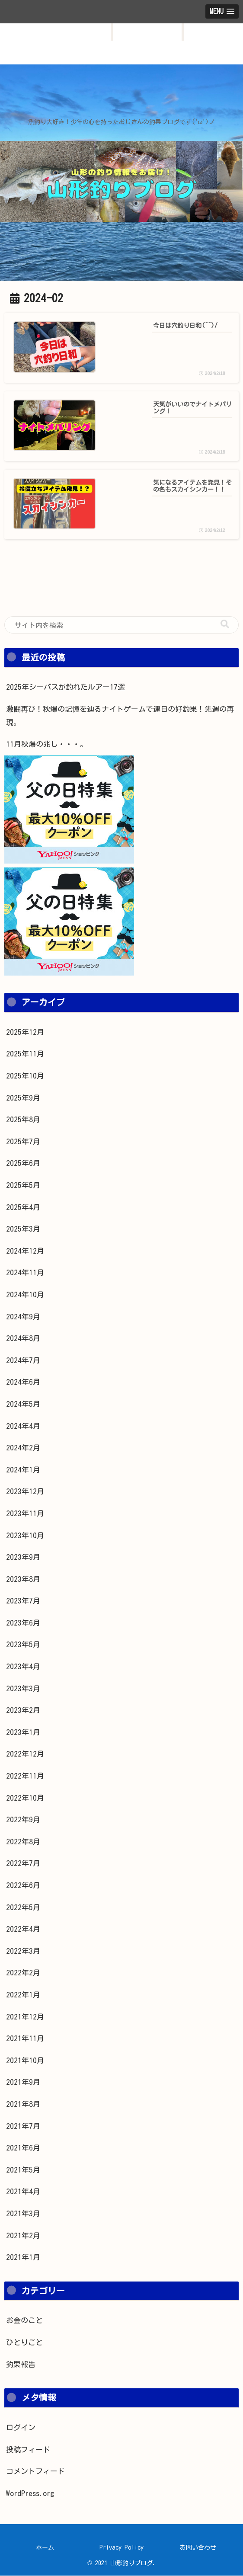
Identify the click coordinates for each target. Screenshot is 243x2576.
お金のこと (24, 2320)
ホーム (45, 2548)
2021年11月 (25, 2038)
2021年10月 (25, 2060)
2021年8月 (23, 2104)
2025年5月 (23, 1185)
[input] (121, 625)
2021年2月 (23, 2235)
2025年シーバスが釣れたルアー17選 (65, 687)
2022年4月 (23, 1929)
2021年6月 (23, 2148)
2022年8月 (23, 1842)
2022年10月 (25, 1798)
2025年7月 (23, 1142)
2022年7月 (23, 1863)
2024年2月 (23, 1448)
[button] (225, 625)
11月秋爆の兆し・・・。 (46, 744)
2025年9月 (23, 1097)
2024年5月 (23, 1404)
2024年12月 (25, 1251)
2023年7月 (23, 1601)
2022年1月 (23, 1995)
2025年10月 (25, 1076)
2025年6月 (23, 1163)
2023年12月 (25, 1491)
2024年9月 (23, 1316)
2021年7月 (23, 2126)
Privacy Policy (121, 2548)
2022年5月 (23, 1907)
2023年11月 (25, 1513)
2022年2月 (23, 1973)
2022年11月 (25, 1776)
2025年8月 (23, 1119)
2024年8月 (23, 1338)
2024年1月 (23, 1470)
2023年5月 (23, 1644)
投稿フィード (28, 2450)
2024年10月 (25, 1295)
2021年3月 (23, 2214)
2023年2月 (23, 1710)
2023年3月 (23, 1689)
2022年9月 (23, 1820)
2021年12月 (25, 2016)
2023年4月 (23, 1666)
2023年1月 (23, 1732)
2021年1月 (23, 2257)
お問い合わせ (198, 2548)
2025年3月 (23, 1229)
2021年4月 (23, 2191)
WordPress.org (30, 2493)
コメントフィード (35, 2471)
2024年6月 (23, 1382)
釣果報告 (20, 2364)
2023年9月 (23, 1557)
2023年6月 (23, 1623)
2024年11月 (25, 1273)
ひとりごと (24, 2342)
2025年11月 (25, 1054)
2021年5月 (23, 2170)
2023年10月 (25, 1535)
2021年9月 (23, 2082)
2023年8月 (23, 1579)
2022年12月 (25, 1754)
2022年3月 (23, 1951)
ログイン (20, 2428)
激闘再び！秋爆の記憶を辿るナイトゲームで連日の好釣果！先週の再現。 (120, 716)
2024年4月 (23, 1426)
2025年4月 (23, 1207)
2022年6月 (23, 1885)
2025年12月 (25, 1032)
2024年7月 (23, 1360)
